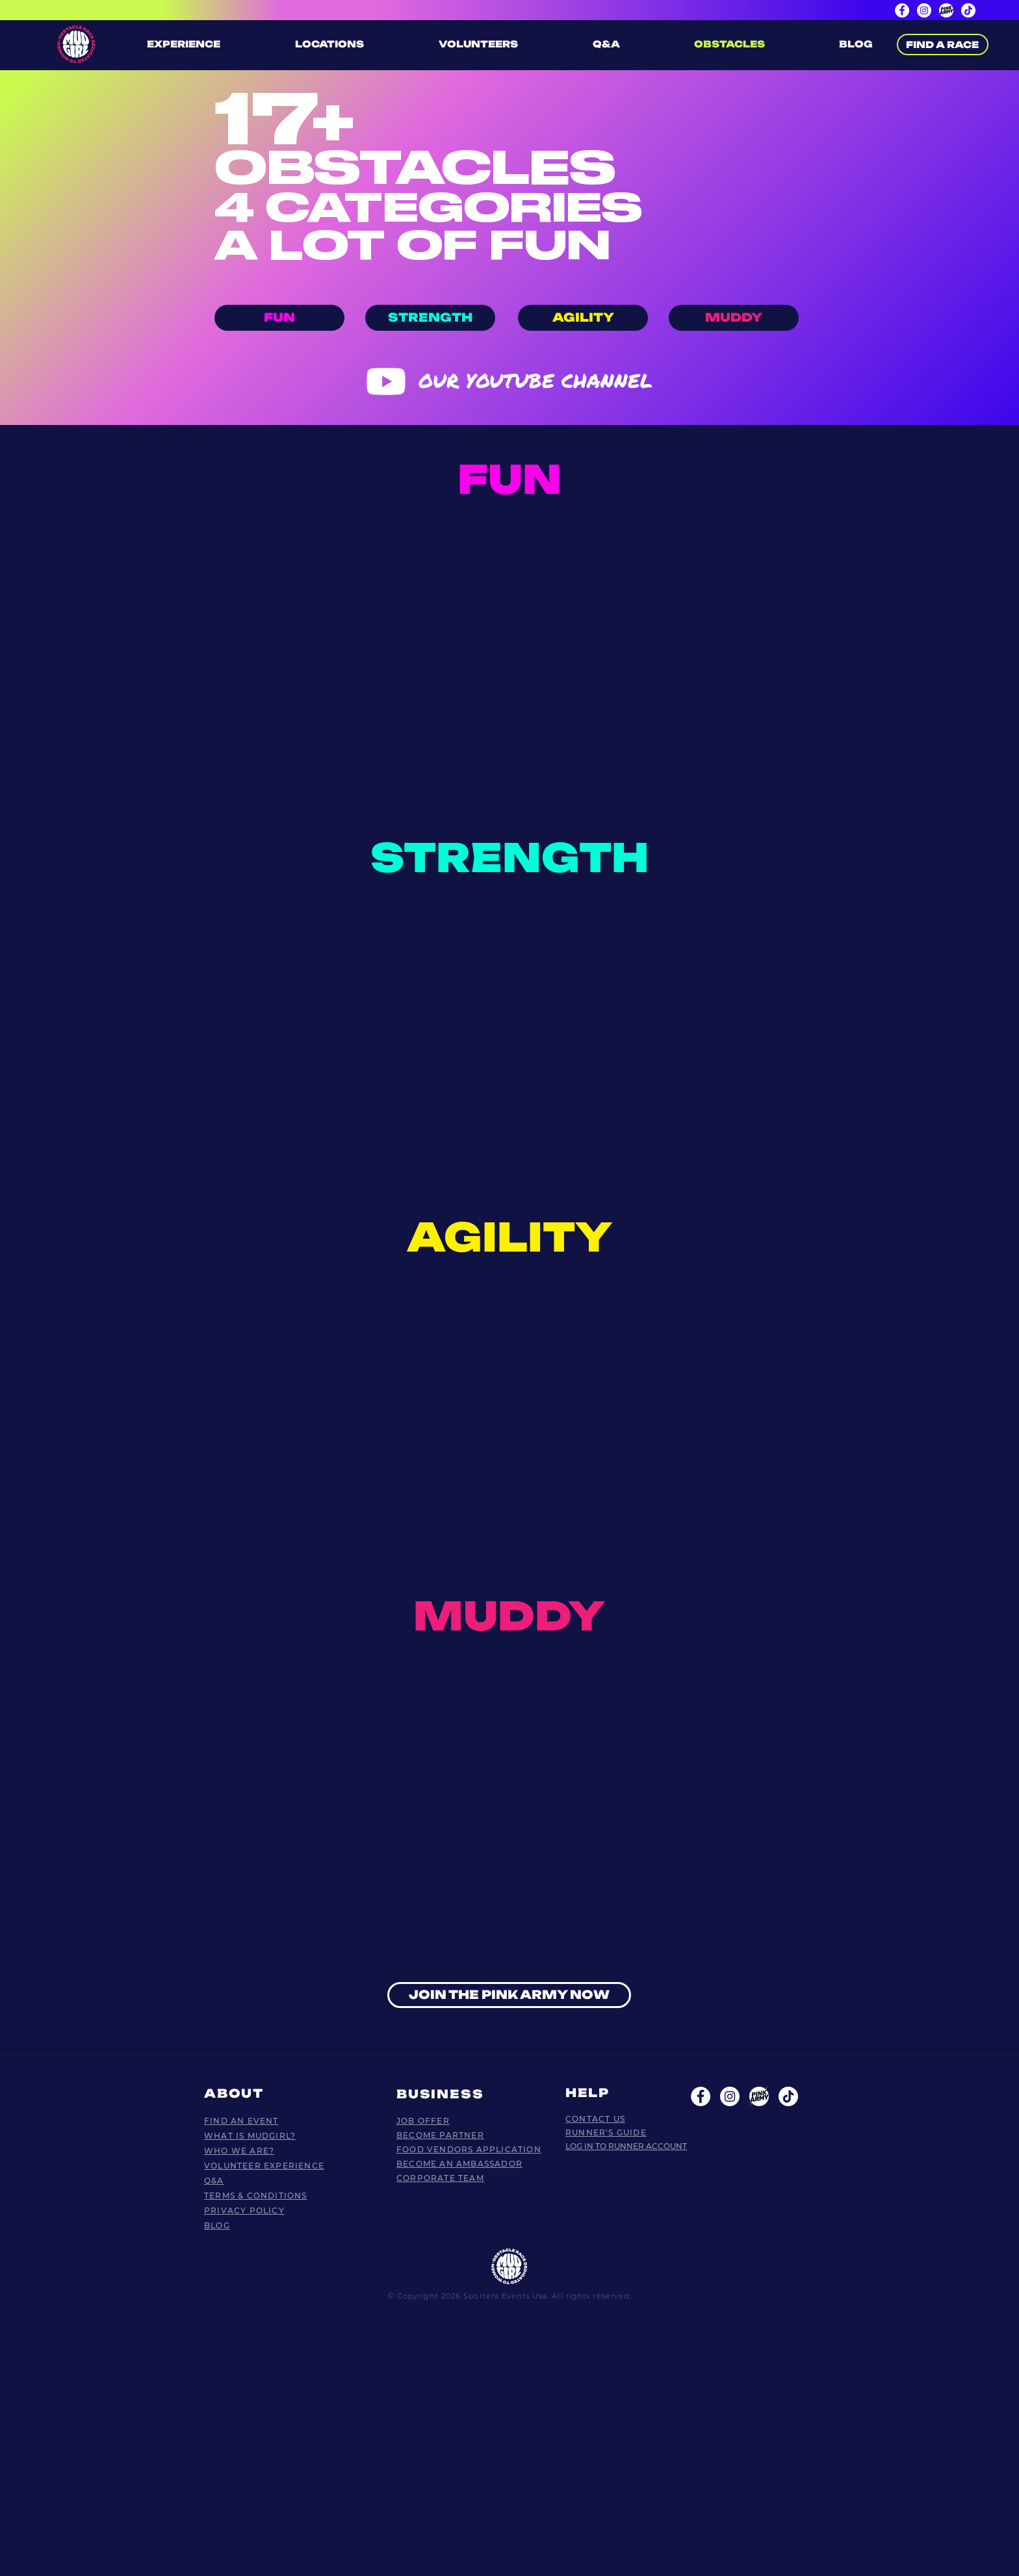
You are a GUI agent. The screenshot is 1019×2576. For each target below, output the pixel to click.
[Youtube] (386, 381)
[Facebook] (902, 10)
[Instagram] (924, 10)
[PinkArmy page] (946, 10)
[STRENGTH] (430, 318)
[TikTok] (968, 10)
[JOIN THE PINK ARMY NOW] (509, 1995)
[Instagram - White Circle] (730, 2096)
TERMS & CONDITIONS (255, 2195)
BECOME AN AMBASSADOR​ (459, 2164)
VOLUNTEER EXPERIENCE (264, 2165)
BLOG (217, 2225)
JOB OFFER (423, 2121)
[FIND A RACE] (942, 44)
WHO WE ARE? (239, 2151)
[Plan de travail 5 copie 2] (759, 2096)
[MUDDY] (734, 318)
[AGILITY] (583, 318)
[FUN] (279, 318)
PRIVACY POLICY (244, 2210)
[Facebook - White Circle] (700, 2096)
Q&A (214, 2180)
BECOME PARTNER (440, 2135)
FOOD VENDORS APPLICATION (468, 2149)
